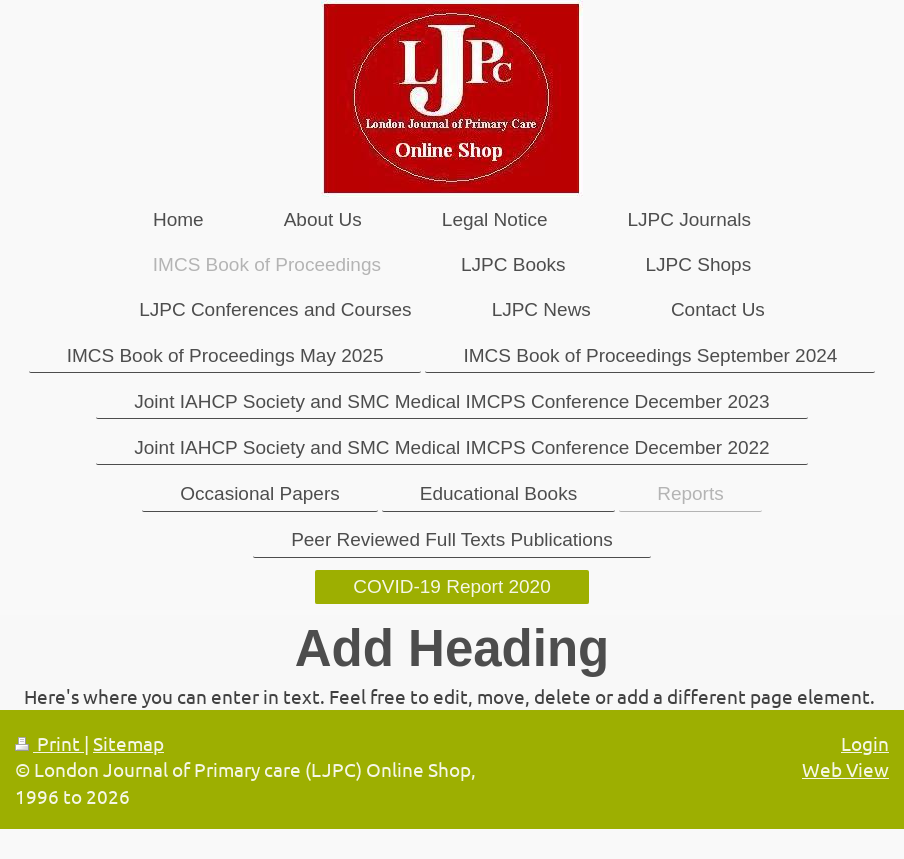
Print (49, 743)
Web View (845, 769)
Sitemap (128, 743)
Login (865, 743)
